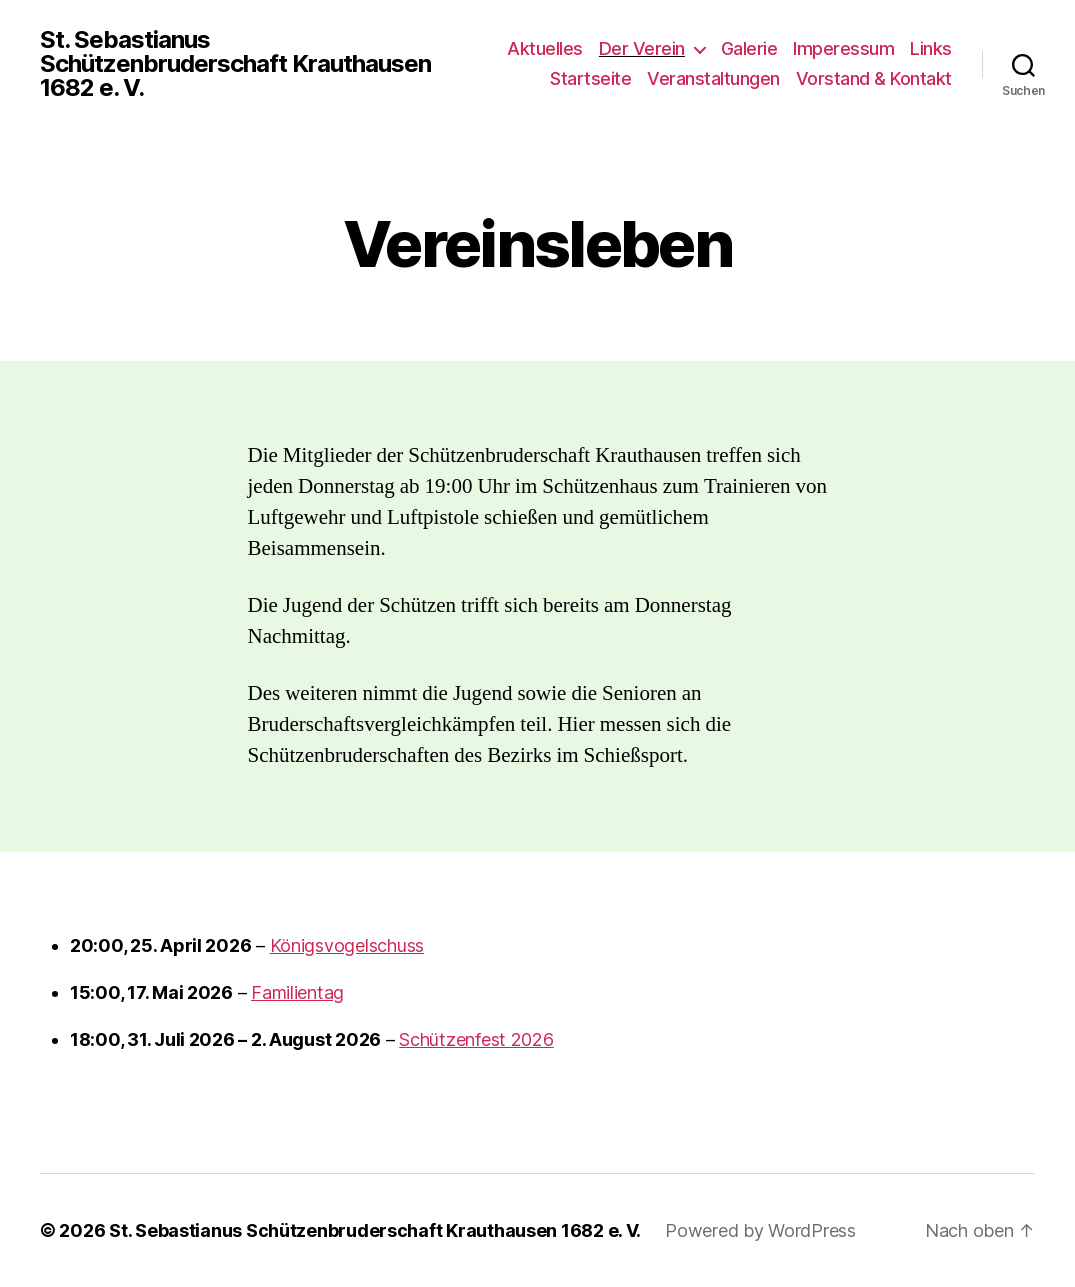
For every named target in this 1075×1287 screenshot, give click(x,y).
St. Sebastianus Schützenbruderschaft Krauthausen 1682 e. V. (235, 64)
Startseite (590, 78)
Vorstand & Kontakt (874, 78)
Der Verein (642, 48)
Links (931, 48)
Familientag (297, 992)
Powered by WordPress (760, 1230)
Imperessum (843, 48)
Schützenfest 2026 (476, 1039)
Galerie (749, 48)
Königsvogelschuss (347, 945)
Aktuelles (545, 48)
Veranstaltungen (713, 78)
